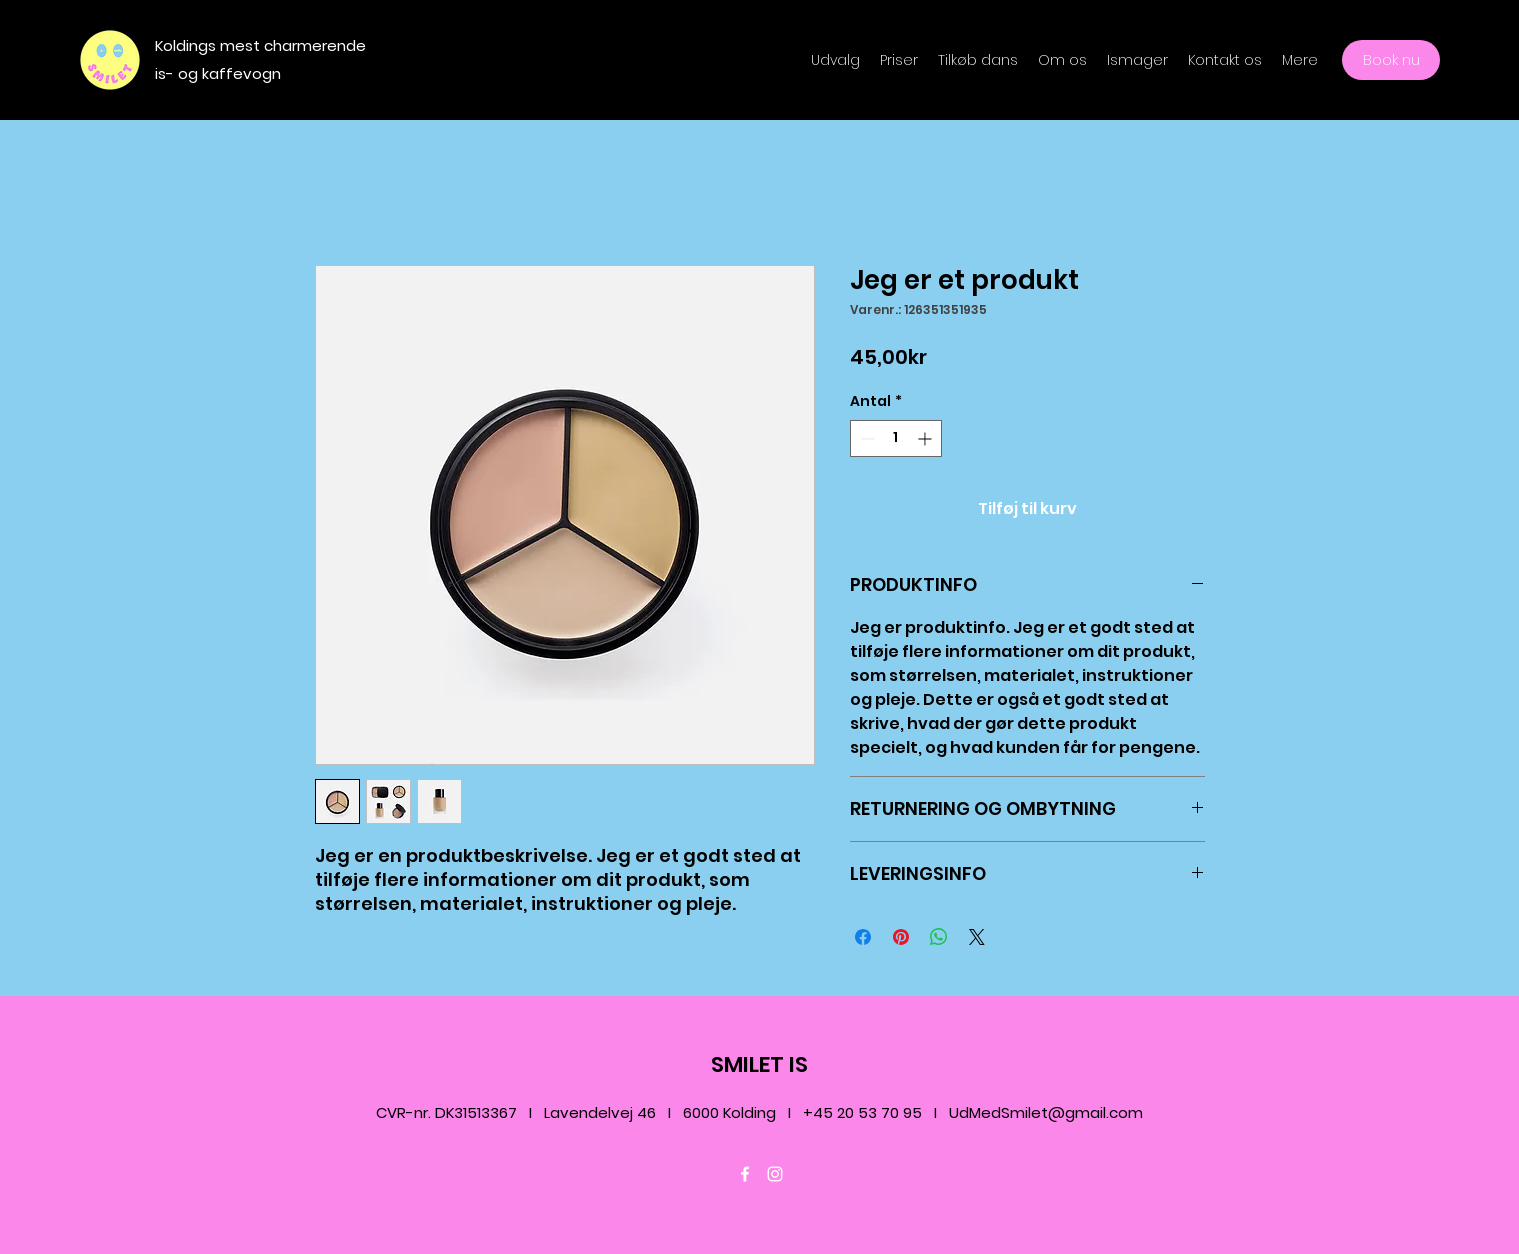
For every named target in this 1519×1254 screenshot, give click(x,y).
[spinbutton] (896, 438)
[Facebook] (745, 1174)
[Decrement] (865, 438)
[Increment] (926, 438)
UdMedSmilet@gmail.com (1046, 1112)
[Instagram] (775, 1174)
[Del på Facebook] (863, 937)
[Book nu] (1391, 60)
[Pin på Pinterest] (901, 937)
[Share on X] (977, 937)
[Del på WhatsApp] (939, 937)
